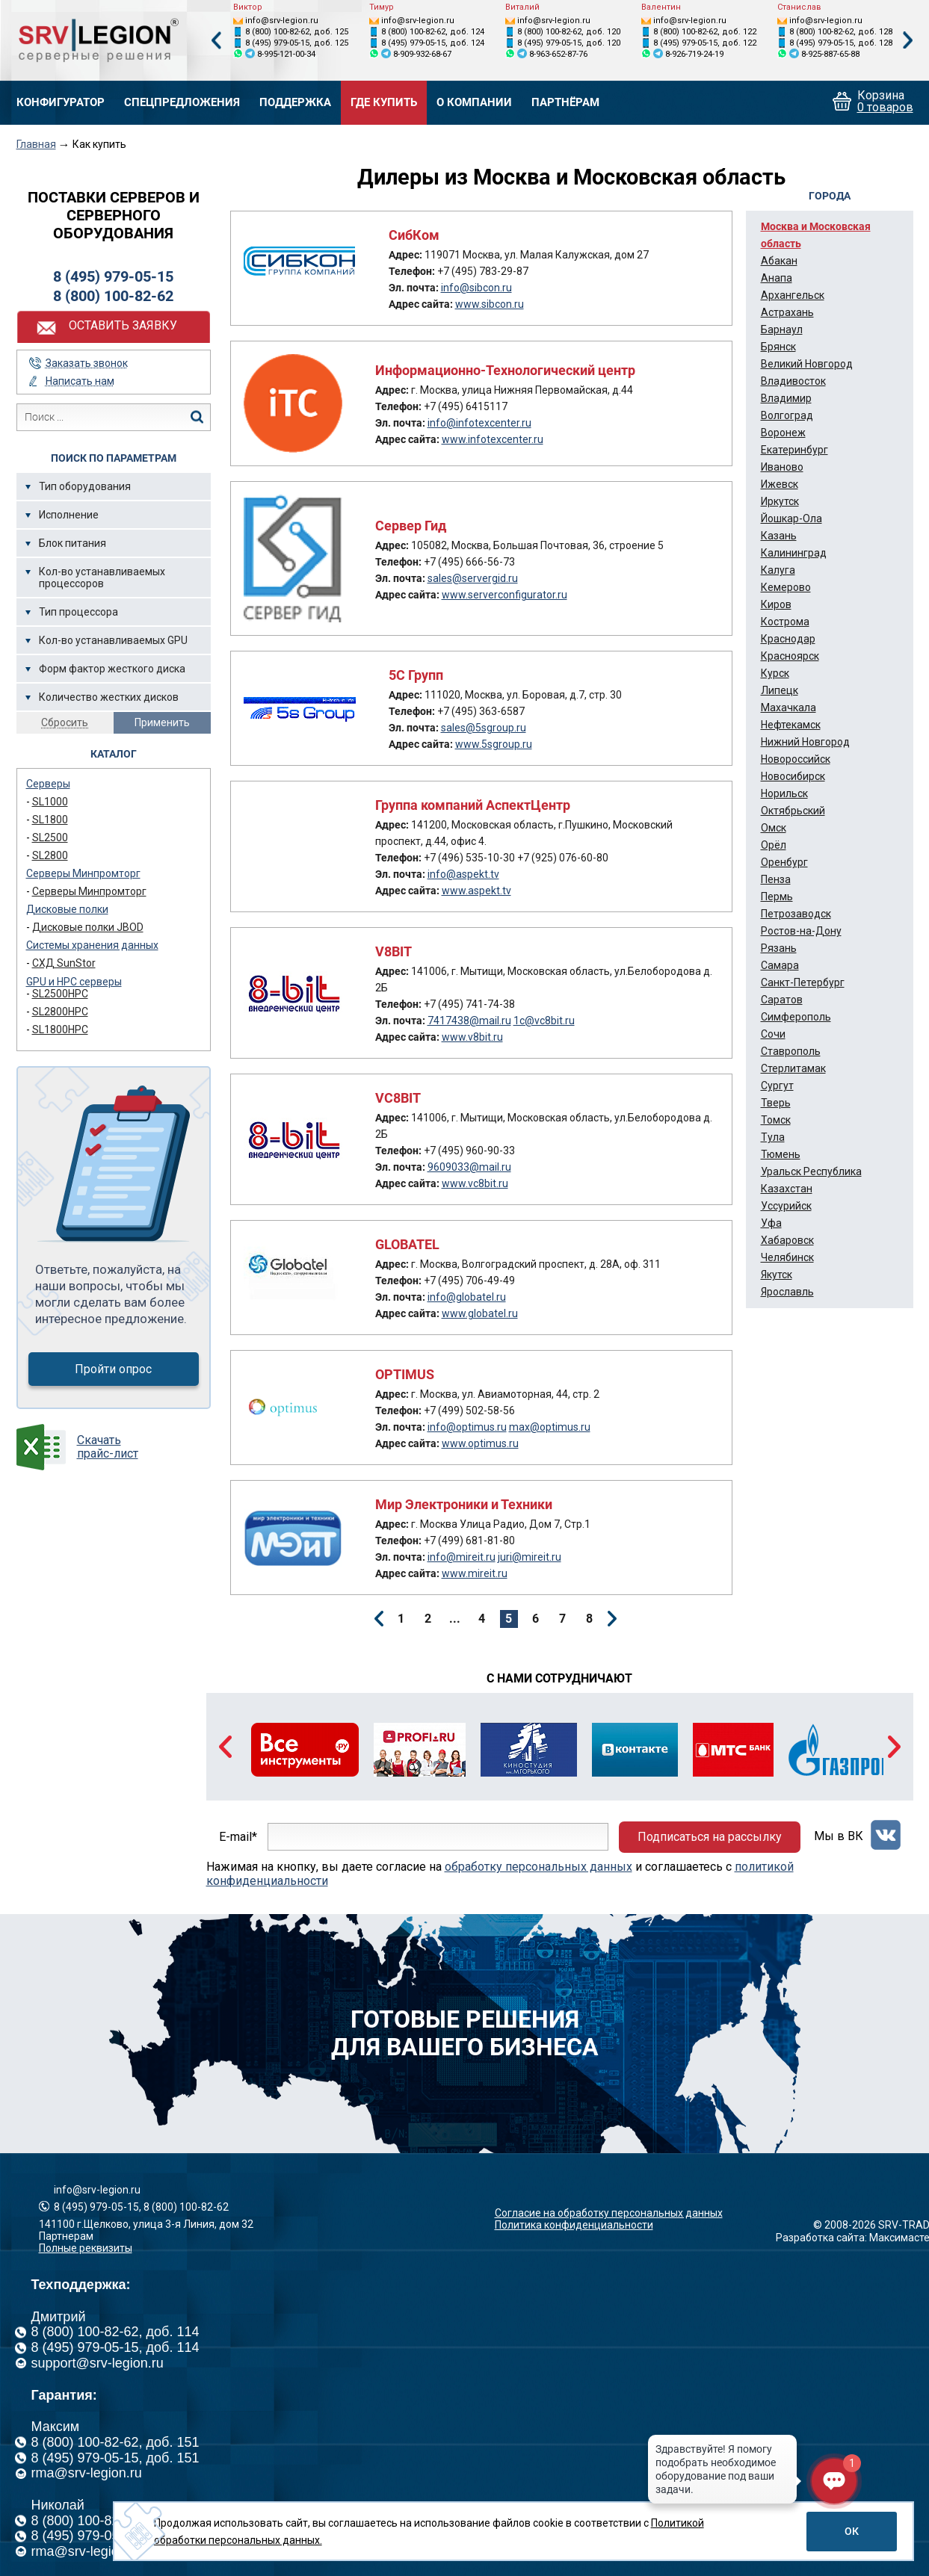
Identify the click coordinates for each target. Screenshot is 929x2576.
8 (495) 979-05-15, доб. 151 (115, 2457)
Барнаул (782, 329)
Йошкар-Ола (791, 518)
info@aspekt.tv (463, 874)
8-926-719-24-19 (694, 54)
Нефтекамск (791, 725)
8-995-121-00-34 (286, 54)
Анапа (776, 278)
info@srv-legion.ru (281, 20)
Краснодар (788, 639)
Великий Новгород (807, 364)
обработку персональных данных (538, 1867)
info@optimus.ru (467, 1427)
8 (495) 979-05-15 (113, 276)
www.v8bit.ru (472, 1037)
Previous (216, 40)
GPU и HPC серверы (74, 982)
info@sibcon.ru (476, 288)
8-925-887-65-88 (830, 54)
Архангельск (792, 295)
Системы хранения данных (92, 945)
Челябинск (787, 1257)
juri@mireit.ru (529, 1557)
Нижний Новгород (805, 742)
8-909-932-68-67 (422, 54)
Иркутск (780, 501)
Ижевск (779, 484)
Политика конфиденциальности (574, 2225)
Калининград (794, 553)
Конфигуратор (60, 102)
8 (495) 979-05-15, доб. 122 (704, 43)
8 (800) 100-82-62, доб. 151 (115, 2442)
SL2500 (50, 837)
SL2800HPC (60, 1012)
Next (908, 40)
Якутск (776, 1275)
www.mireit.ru (474, 1573)
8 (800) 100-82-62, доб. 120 (568, 32)
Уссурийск (786, 1206)
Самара (780, 965)
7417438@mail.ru (469, 1021)
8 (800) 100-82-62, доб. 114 (115, 2331)
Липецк (779, 690)
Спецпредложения (182, 102)
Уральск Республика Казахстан (811, 1180)
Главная (36, 144)
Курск (775, 673)
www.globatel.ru (480, 1313)
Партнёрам (565, 102)
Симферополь (796, 1017)
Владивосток (793, 381)
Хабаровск (787, 1240)
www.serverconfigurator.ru (504, 595)
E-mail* (238, 1837)
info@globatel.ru (467, 1297)
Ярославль (787, 1292)
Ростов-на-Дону (801, 931)
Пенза (776, 879)
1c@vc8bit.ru (544, 1021)
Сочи (773, 1034)
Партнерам (66, 2236)
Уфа (771, 1223)
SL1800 (50, 820)
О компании (474, 102)
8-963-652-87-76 (558, 54)
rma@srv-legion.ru (86, 2472)
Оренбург (784, 862)
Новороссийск (795, 759)
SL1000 (50, 802)
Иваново (782, 467)
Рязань (779, 948)
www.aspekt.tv (476, 891)
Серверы (48, 784)
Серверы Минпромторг (83, 873)
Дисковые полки (67, 909)
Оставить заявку (123, 325)
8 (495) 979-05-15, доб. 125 (296, 43)
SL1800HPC (60, 1029)
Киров (776, 604)
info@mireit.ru (462, 1557)
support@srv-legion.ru (97, 2363)
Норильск (784, 793)
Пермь (777, 896)
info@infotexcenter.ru (479, 423)
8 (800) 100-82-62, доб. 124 (432, 32)
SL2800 (50, 855)
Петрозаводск (796, 914)
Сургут (777, 1086)
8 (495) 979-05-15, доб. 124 (432, 43)
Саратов (782, 1000)
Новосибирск (793, 776)
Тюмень (780, 1154)
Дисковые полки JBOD (87, 927)
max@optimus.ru (549, 1427)
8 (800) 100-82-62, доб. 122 (704, 32)
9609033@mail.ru (469, 1167)
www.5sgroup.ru (493, 744)
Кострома (785, 622)
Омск (773, 828)
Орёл (773, 845)
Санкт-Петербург (803, 982)
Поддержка (295, 102)
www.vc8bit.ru (475, 1183)
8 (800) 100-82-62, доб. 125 (296, 32)
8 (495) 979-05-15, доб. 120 (568, 43)
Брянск (778, 347)
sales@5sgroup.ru (483, 728)
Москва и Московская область (816, 235)
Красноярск (790, 656)
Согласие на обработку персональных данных (609, 2213)
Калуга (778, 570)
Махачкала (788, 707)
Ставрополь (791, 1051)
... (454, 1618)
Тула (773, 1137)
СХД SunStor (64, 963)
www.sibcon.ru (489, 304)
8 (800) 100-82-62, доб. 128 (840, 32)
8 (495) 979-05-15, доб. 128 (840, 43)
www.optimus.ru (480, 1443)
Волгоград (787, 415)
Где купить (384, 102)
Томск (776, 1120)
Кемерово (786, 587)
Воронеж (783, 433)
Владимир (786, 398)
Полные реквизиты (85, 2248)
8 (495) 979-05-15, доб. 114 (115, 2347)
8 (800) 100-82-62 (113, 296)
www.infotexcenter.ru (492, 439)
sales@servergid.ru (473, 578)
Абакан (779, 261)
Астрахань (787, 312)
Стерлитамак (793, 1068)
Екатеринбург (794, 450)
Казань (779, 536)
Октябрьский (793, 811)
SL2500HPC (60, 994)
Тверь (776, 1103)
